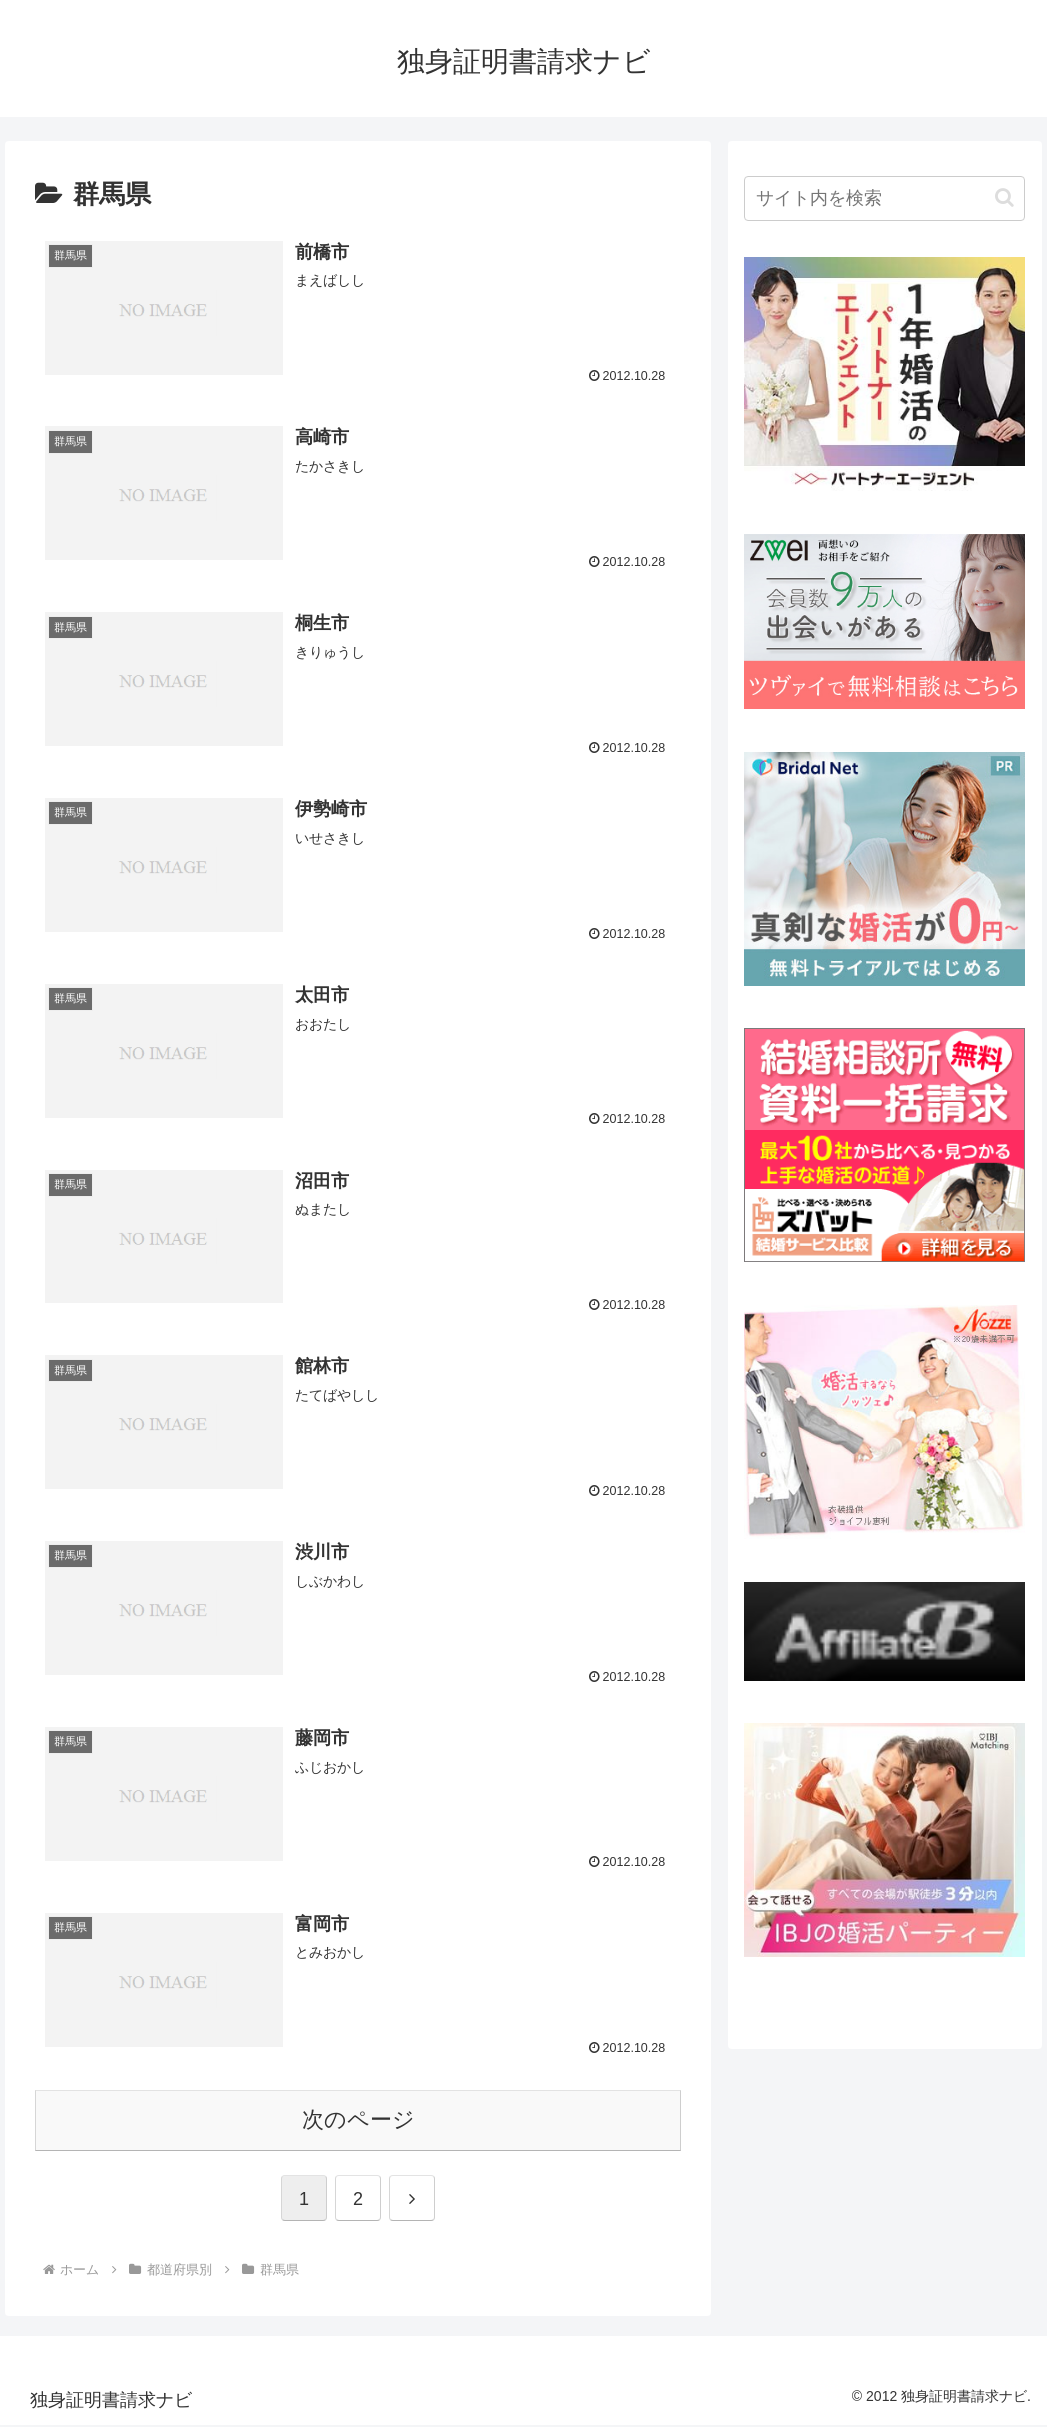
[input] (884, 198)
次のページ (358, 2121)
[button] (1004, 197)
